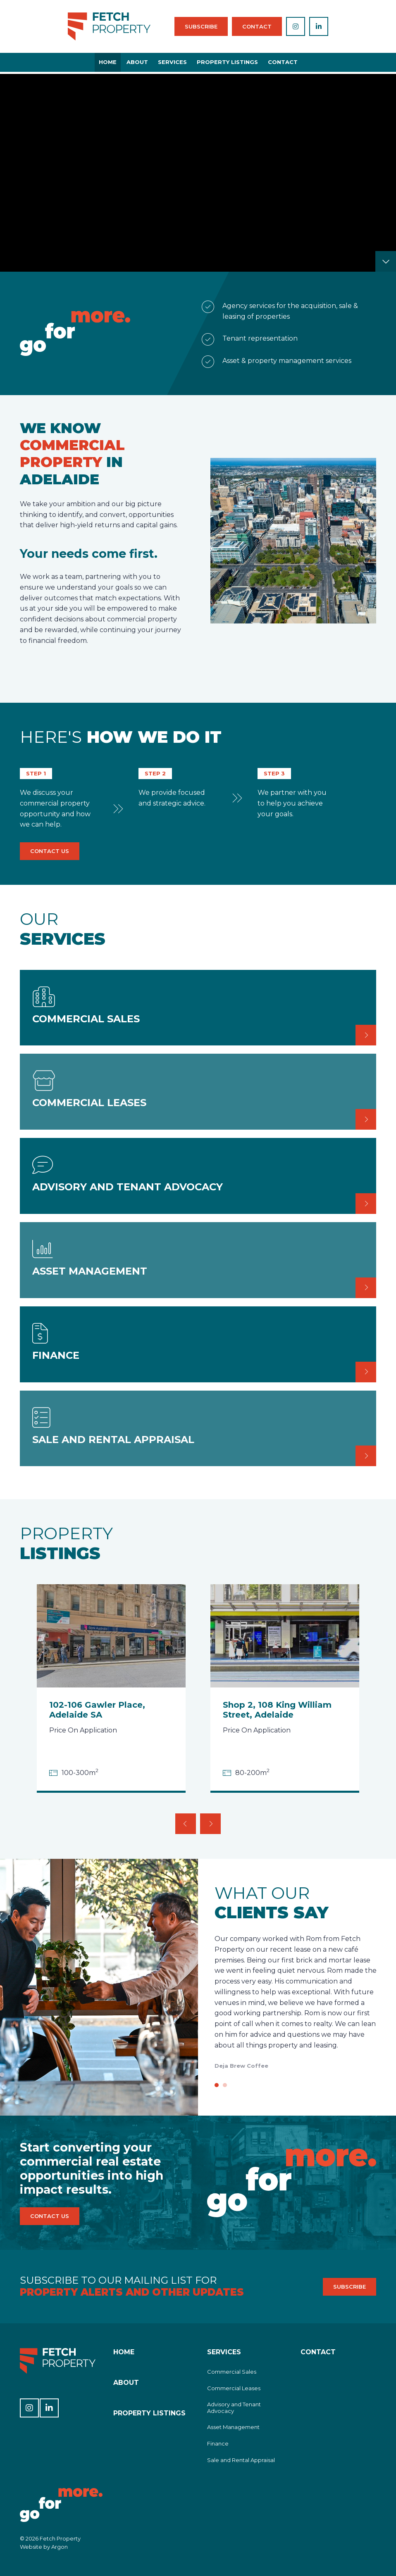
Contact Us (49, 851)
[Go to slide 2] (225, 2085)
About (137, 62)
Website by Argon (44, 2546)
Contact (257, 26)
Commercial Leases (233, 2388)
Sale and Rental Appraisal (241, 2460)
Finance (218, 2443)
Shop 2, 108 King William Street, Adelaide (277, 1710)
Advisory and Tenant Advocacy (234, 2407)
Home (108, 62)
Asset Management (233, 2427)
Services (172, 62)
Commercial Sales (231, 2371)
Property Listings (227, 62)
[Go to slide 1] (217, 2085)
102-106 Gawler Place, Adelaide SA (97, 1710)
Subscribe (201, 26)
